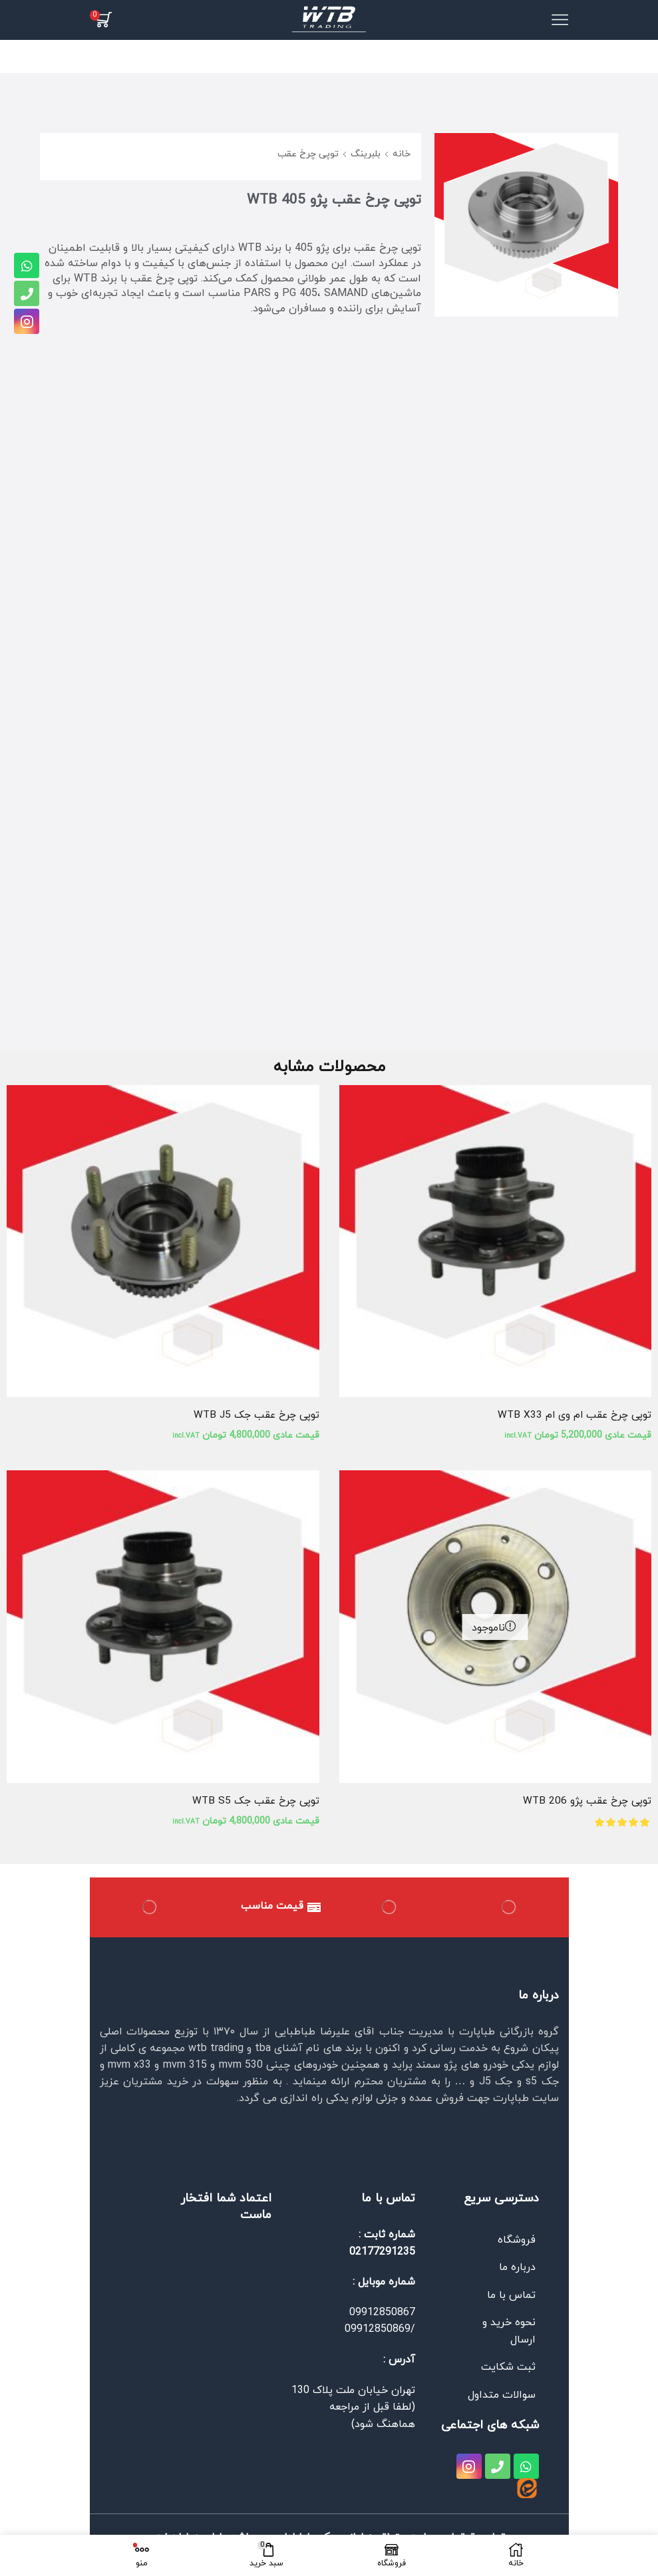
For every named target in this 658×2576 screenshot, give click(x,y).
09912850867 (382, 2314)
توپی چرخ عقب (308, 154)
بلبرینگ (366, 154)
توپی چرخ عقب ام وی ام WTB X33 (572, 1415)
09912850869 (378, 2331)
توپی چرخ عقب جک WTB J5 (254, 1415)
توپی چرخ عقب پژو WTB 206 (585, 1802)
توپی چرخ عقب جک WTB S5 (254, 1802)
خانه (402, 154)
